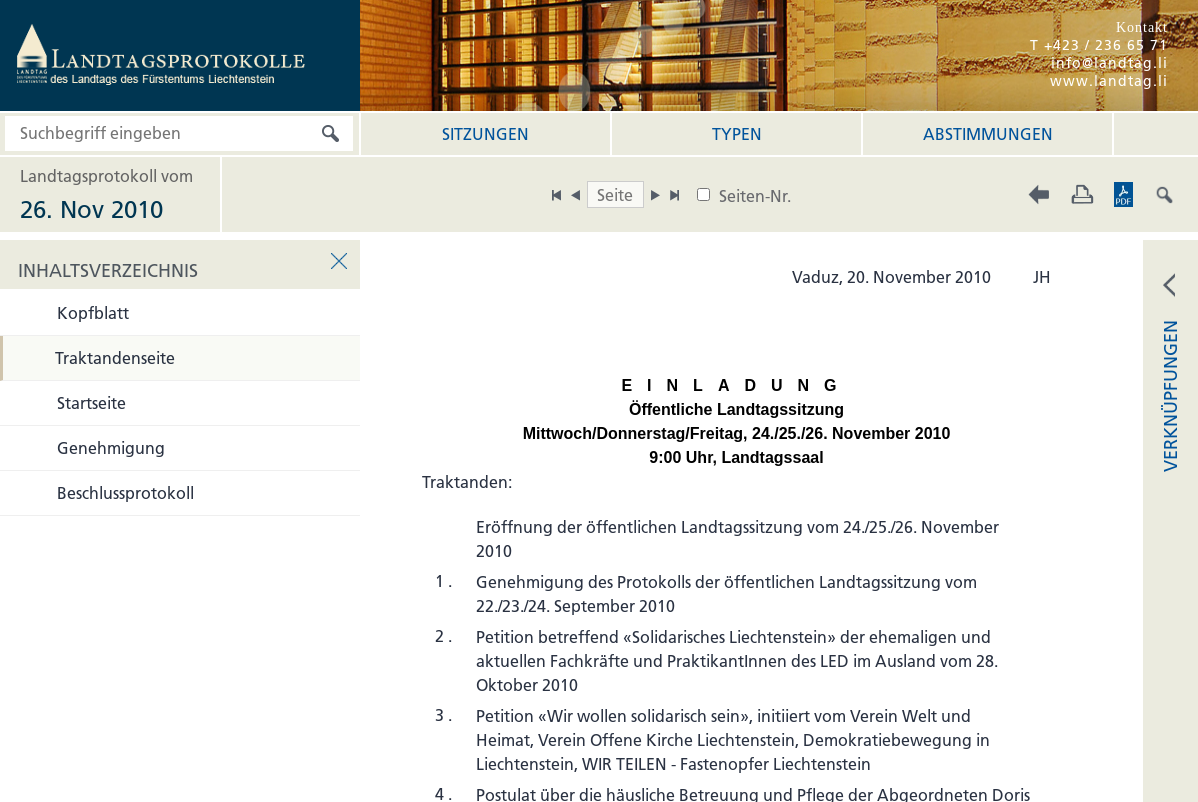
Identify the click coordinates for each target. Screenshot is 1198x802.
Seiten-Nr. (755, 196)
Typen (737, 134)
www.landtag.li (1109, 81)
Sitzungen (485, 134)
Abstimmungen (988, 134)
